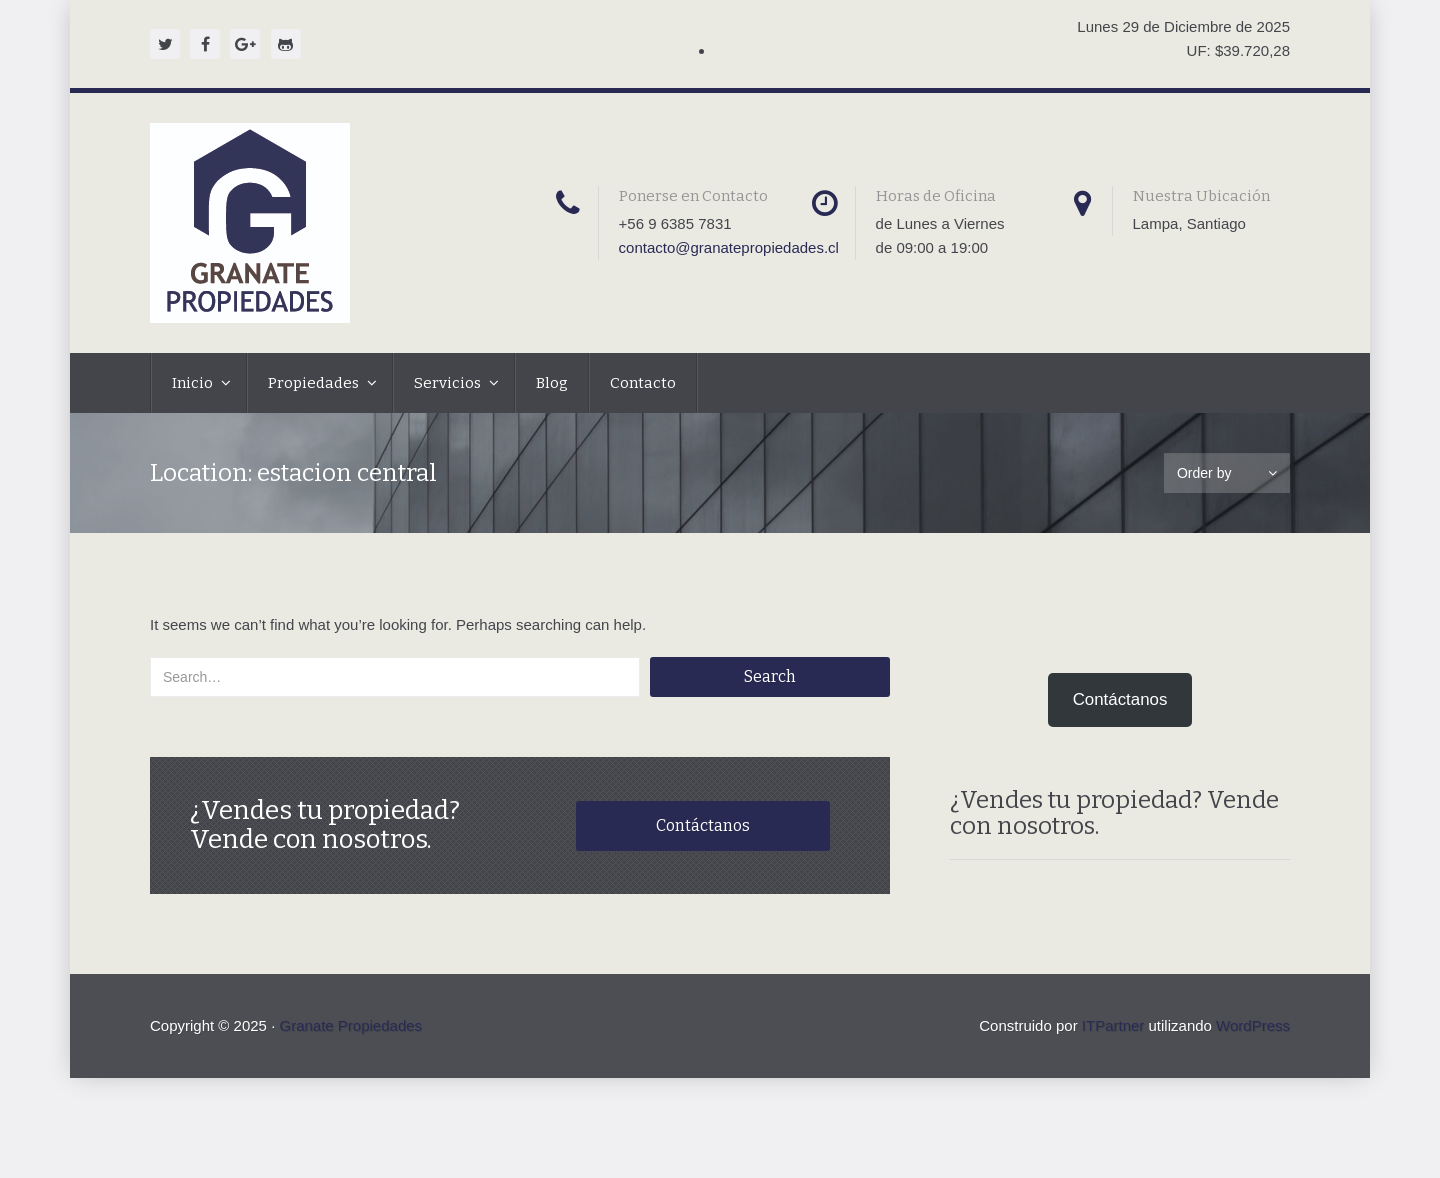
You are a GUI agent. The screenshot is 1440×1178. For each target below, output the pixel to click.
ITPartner (1113, 1025)
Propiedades (315, 383)
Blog (552, 383)
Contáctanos (703, 825)
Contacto (643, 383)
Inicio (194, 383)
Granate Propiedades (350, 1025)
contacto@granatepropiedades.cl (729, 247)
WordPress (1253, 1025)
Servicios (449, 383)
